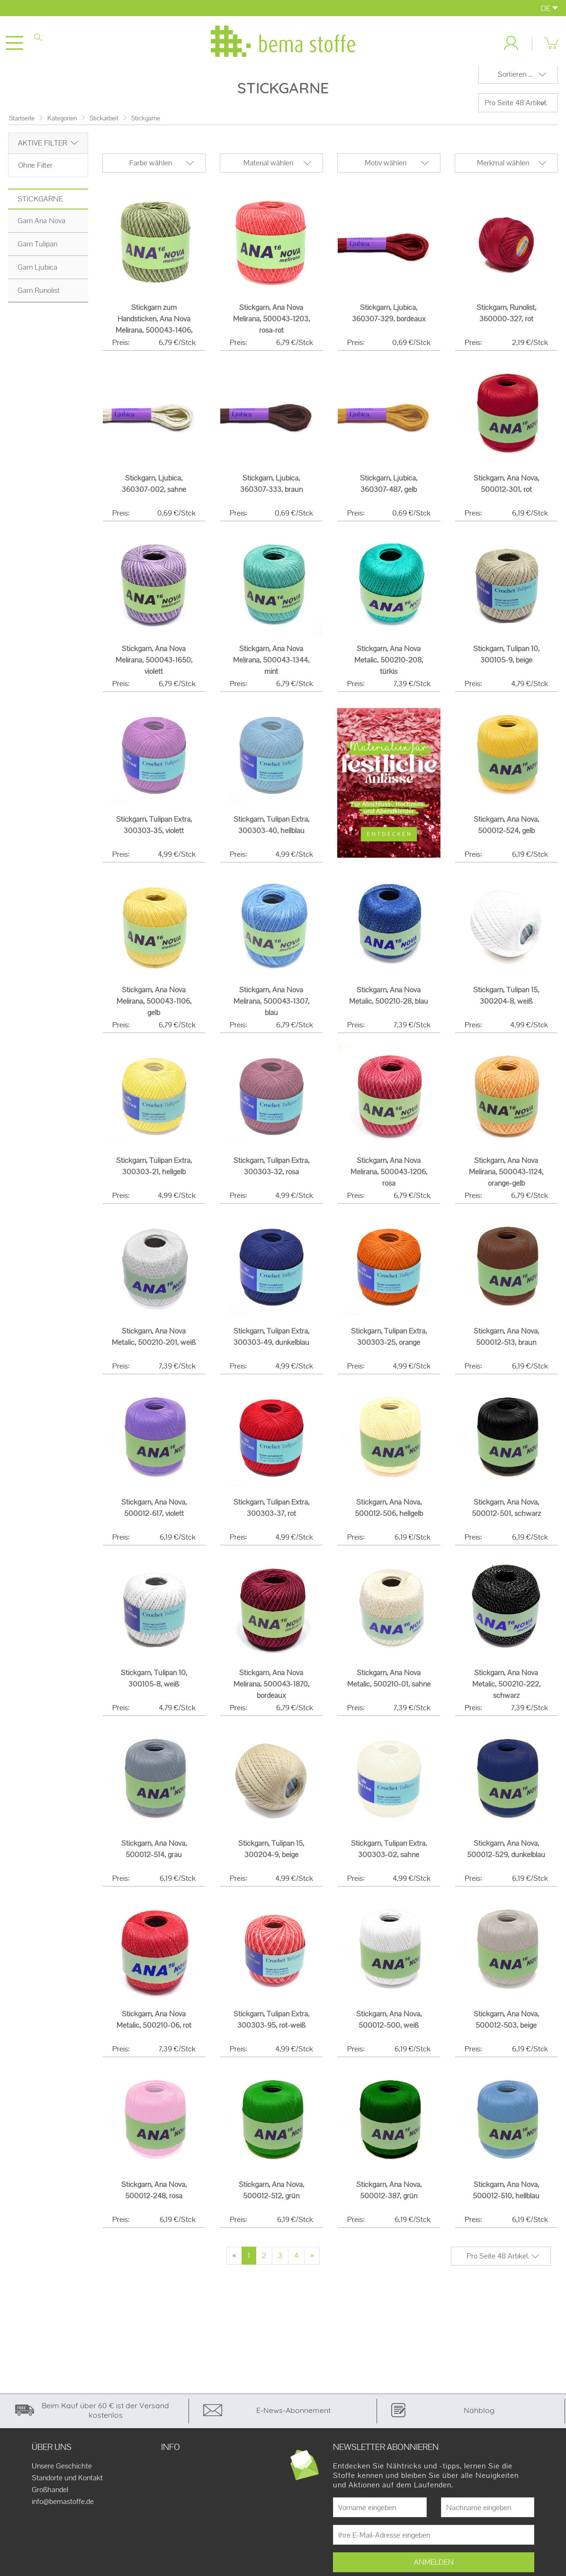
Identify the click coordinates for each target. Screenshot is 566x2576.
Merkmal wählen (503, 170)
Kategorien (62, 125)
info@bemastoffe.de (63, 2509)
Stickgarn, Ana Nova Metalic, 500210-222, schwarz (506, 1691)
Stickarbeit (104, 125)
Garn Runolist (39, 297)
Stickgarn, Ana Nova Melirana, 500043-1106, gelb (154, 1008)
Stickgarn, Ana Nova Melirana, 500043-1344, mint (271, 667)
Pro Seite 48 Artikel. (516, 110)
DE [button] (549, 8)
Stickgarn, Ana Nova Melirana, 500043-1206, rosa (388, 1179)
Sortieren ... (515, 82)
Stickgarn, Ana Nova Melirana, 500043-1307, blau (271, 1008)
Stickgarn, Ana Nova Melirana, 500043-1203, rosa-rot (271, 325)
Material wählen (268, 170)
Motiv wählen (385, 170)
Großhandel (50, 2497)
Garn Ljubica (37, 274)
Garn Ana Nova (41, 228)
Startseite (22, 125)
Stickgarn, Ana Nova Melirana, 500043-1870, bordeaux (271, 1691)
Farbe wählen (150, 170)
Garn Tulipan (37, 251)
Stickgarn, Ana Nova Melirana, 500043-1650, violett (154, 667)
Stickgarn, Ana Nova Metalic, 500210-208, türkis (388, 667)
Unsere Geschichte (62, 2473)
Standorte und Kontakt (67, 2485)
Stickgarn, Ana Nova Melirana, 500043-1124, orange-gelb (506, 1179)
